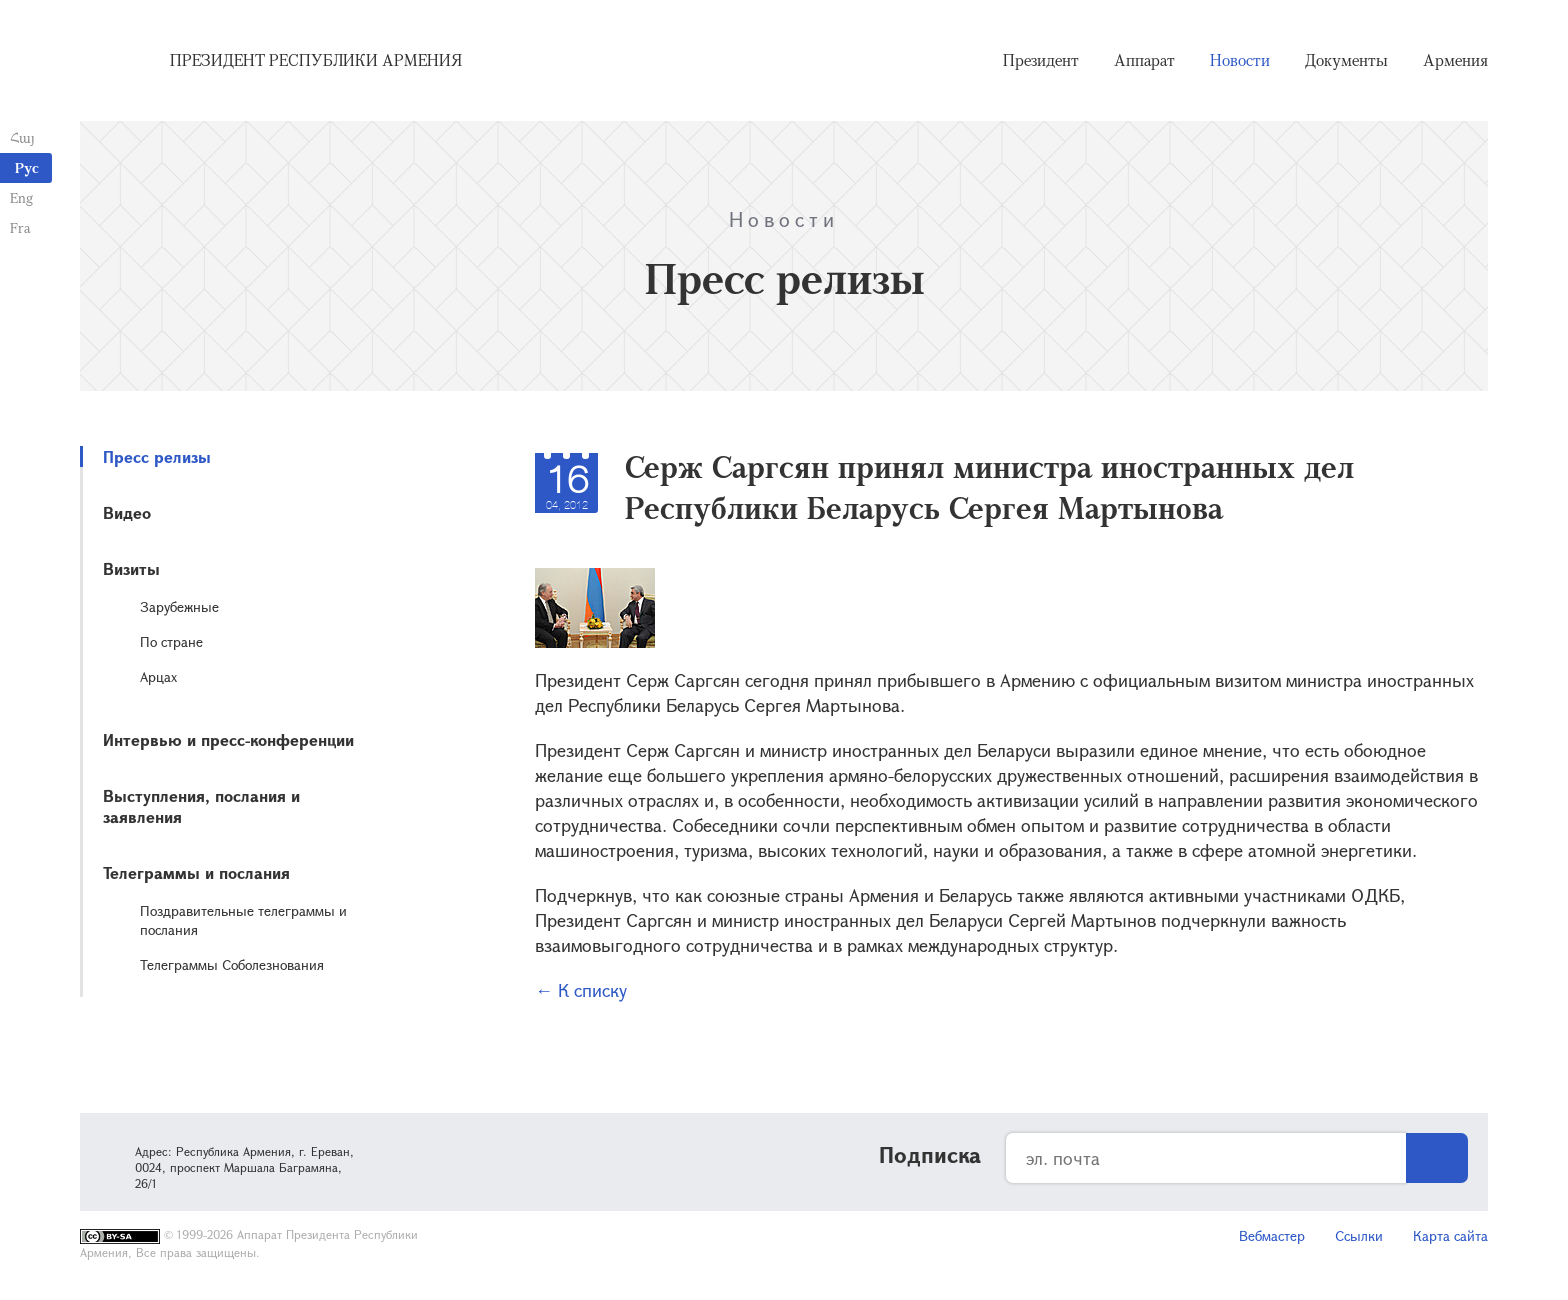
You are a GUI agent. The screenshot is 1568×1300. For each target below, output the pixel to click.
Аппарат (1144, 60)
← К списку (581, 990)
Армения (1455, 60)
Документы (1346, 60)
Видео (127, 512)
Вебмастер (1272, 1235)
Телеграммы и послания (196, 872)
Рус (27, 167)
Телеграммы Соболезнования (232, 964)
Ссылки (1359, 1235)
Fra (20, 227)
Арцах (158, 676)
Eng (21, 197)
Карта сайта (1450, 1235)
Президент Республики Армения (316, 60)
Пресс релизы (157, 456)
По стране (171, 641)
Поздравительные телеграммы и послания (243, 920)
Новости (1240, 60)
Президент (1041, 60)
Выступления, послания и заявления (201, 806)
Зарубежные (179, 606)
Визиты (131, 568)
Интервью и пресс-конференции (228, 739)
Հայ (22, 137)
